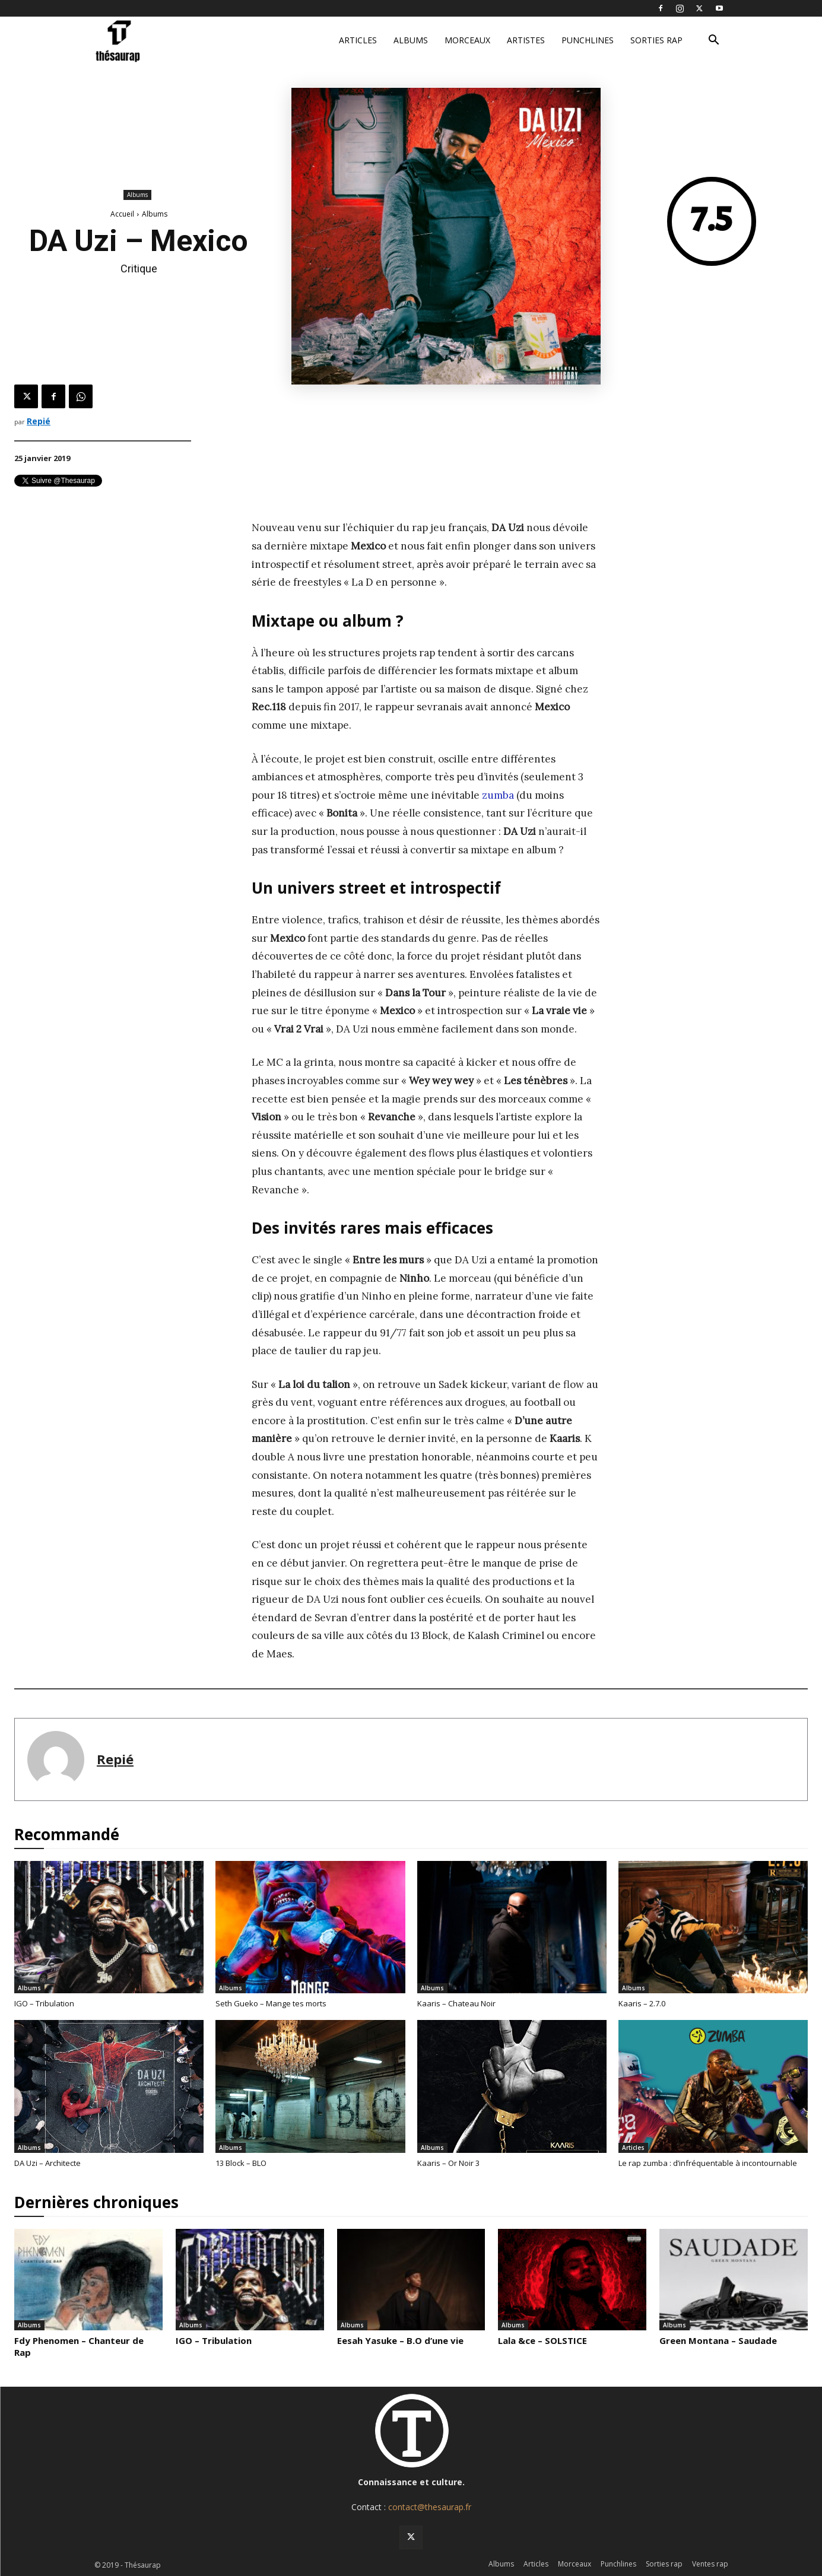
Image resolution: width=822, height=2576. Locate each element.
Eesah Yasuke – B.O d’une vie (400, 2340)
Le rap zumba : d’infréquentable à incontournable (707, 2163)
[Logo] (160, 41)
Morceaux (467, 40)
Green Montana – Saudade (718, 2340)
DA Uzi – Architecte (47, 2163)
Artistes (526, 40)
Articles (358, 40)
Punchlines (587, 40)
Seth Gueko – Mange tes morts (270, 2003)
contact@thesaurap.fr (429, 2507)
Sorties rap (656, 40)
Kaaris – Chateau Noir (456, 2003)
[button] (714, 41)
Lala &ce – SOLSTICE (542, 2340)
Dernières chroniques (96, 2202)
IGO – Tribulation (44, 2003)
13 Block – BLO (240, 2163)
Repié (38, 421)
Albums (410, 40)
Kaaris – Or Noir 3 (448, 2163)
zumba (498, 795)
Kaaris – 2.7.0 (641, 2003)
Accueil (122, 214)
